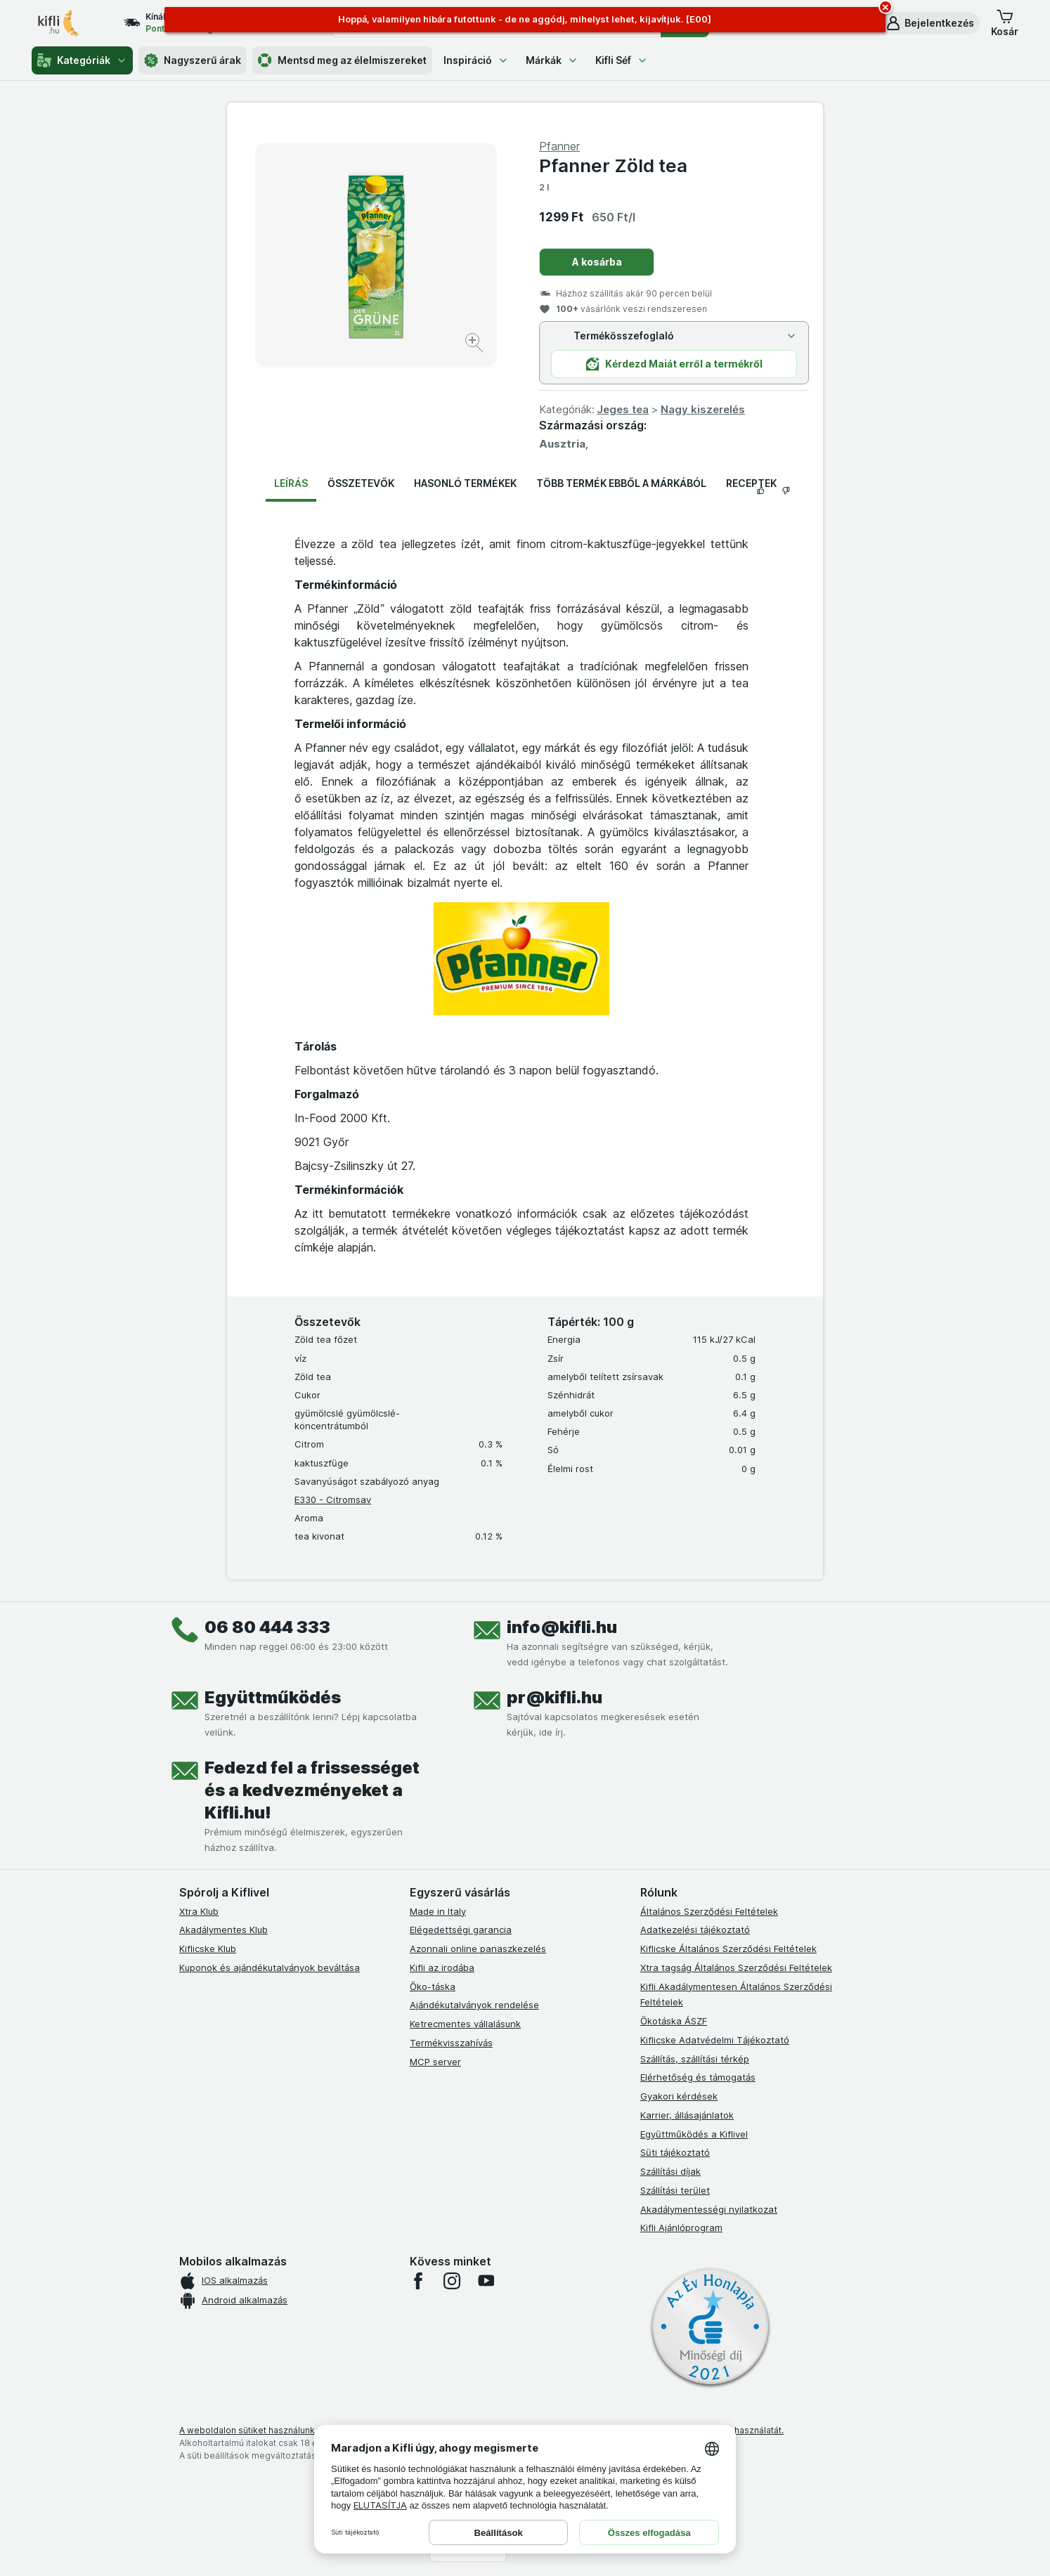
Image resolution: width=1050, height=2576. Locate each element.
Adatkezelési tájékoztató (695, 1929)
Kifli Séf (621, 60)
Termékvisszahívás (451, 2042)
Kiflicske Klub (207, 1948)
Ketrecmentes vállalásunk (465, 2023)
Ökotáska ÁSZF (673, 2021)
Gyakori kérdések (679, 2096)
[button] (929, 23)
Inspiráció (476, 60)
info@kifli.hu (562, 1627)
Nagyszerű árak (192, 60)
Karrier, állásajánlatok (687, 2115)
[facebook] (418, 2280)
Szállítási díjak (670, 2171)
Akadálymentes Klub (223, 1929)
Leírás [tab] (291, 483)
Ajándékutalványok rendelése (474, 2004)
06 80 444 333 (267, 1627)
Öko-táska (432, 1986)
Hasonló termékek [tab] (465, 483)
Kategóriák (82, 60)
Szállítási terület (675, 2190)
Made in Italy (438, 1911)
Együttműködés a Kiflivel (694, 2134)
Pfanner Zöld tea (613, 165)
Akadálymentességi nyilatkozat (708, 2209)
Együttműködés (273, 1697)
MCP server (435, 2061)
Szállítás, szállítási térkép (694, 2058)
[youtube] (485, 2280)
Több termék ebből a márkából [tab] (621, 483)
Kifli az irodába (442, 1967)
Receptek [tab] (751, 483)
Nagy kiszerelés (703, 409)
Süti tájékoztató (675, 2152)
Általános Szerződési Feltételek (709, 1911)
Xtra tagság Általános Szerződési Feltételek (736, 1967)
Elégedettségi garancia (461, 1929)
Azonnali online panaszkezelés (478, 1948)
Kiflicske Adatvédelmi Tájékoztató (714, 2039)
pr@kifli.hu (554, 1697)
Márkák (552, 60)
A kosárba (597, 262)
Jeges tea (623, 409)
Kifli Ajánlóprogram (681, 2227)
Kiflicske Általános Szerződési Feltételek (728, 1948)
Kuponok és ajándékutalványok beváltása (269, 1967)
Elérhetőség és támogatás (698, 2077)
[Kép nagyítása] (475, 344)
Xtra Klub (199, 1911)
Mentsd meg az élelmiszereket (342, 60)
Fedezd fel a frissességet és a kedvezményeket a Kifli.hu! (312, 1790)
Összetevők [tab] (361, 483)
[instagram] (451, 2280)
